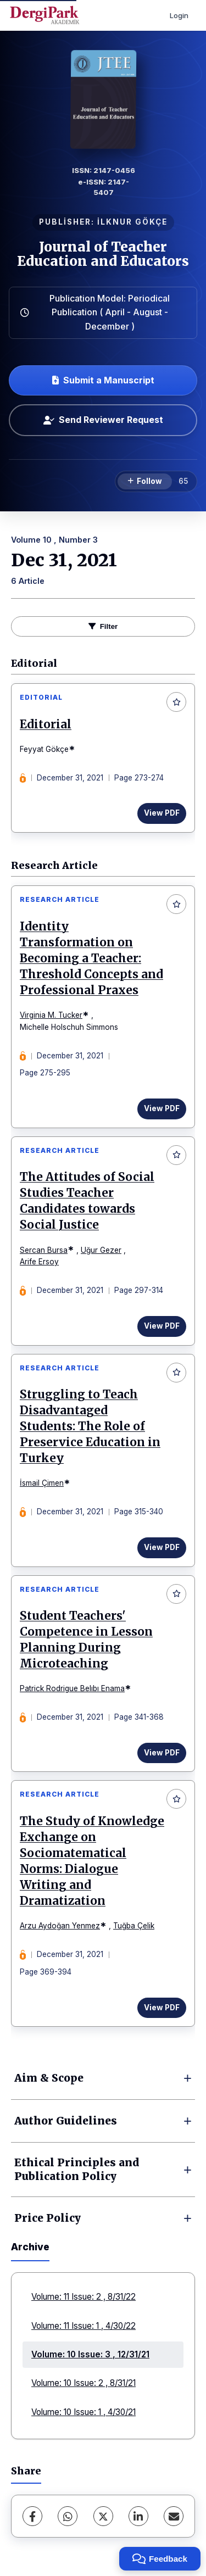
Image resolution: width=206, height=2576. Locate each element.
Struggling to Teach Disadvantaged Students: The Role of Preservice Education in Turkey (90, 1426)
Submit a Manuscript (103, 380)
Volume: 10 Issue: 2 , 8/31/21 (83, 2383)
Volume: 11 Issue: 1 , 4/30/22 (83, 2326)
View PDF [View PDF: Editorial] (162, 813)
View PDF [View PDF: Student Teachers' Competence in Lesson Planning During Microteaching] (162, 1752)
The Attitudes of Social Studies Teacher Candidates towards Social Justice (87, 1201)
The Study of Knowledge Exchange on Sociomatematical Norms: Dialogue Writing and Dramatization (92, 1861)
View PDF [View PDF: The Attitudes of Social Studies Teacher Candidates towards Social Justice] (162, 1326)
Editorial (45, 724)
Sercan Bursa (44, 1250)
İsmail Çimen (42, 1483)
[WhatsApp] (67, 2516)
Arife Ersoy (39, 1261)
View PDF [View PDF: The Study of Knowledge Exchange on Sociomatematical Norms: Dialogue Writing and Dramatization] (162, 2007)
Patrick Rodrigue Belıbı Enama (72, 1688)
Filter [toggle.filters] (103, 626)
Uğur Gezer (101, 1250)
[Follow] (145, 481)
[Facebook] (32, 2516)
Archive (30, 2246)
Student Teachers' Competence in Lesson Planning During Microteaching (86, 1640)
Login (179, 15)
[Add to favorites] (176, 702)
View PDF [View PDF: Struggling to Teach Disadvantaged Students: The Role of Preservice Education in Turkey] (162, 1547)
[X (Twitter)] (103, 2516)
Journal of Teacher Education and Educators (103, 254)
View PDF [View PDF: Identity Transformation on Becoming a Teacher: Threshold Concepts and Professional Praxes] (162, 1108)
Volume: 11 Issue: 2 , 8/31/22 (83, 2296)
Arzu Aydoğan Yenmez (60, 1925)
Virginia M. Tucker (51, 1015)
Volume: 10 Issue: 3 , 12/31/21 (90, 2354)
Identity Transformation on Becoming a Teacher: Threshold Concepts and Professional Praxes (91, 958)
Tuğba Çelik (133, 1925)
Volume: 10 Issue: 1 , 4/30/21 (83, 2412)
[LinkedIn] (138, 2516)
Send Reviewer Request (103, 419)
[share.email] (173, 2516)
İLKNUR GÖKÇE (132, 222)
